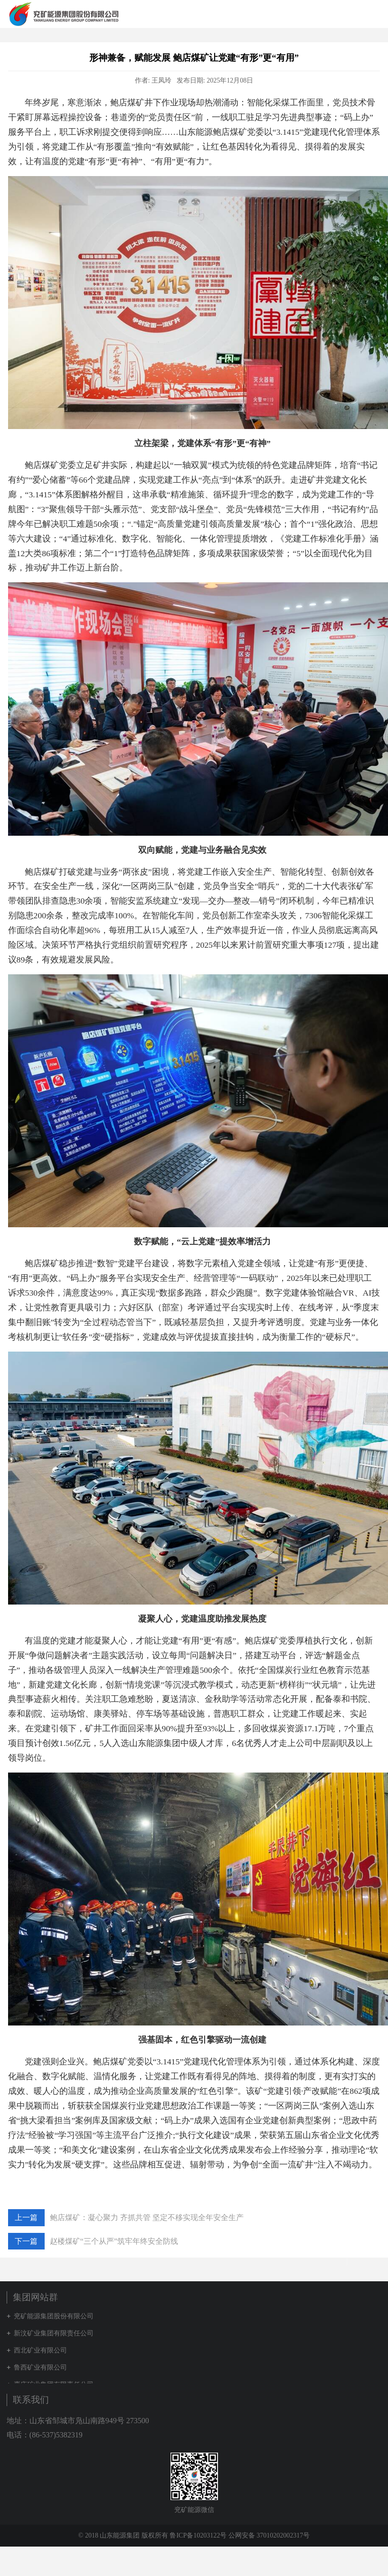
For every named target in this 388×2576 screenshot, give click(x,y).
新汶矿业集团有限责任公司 (54, 2333)
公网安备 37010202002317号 (269, 2535)
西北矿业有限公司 (40, 2350)
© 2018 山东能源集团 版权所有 (124, 2535)
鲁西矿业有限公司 (40, 2367)
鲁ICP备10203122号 (198, 2535)
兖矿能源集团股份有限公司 (54, 2316)
